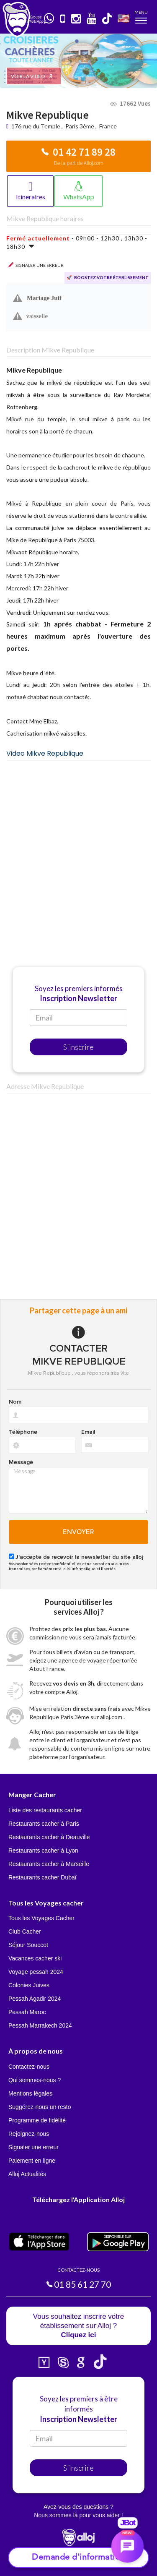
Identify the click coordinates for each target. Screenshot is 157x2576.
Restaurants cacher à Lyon (43, 1850)
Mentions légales (30, 2093)
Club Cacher (24, 1931)
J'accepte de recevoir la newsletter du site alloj (79, 1557)
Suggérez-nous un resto (39, 2107)
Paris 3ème (79, 126)
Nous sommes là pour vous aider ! (78, 2515)
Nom (15, 1401)
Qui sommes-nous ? (34, 2080)
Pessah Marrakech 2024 (40, 2025)
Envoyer (78, 1532)
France (108, 126)
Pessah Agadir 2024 (34, 1998)
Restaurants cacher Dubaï (42, 1877)
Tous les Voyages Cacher (41, 1918)
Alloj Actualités (27, 2174)
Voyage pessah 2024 (35, 1971)
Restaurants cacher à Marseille (48, 1864)
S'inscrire (78, 1047)
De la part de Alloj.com (78, 163)
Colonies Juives (28, 1985)
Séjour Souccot (28, 1945)
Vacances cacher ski (35, 1958)
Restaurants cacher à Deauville (49, 1837)
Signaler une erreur (33, 2147)
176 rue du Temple (36, 126)
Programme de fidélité (37, 2120)
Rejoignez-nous (28, 2133)
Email (88, 1432)
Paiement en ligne (31, 2160)
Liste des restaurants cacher (45, 1810)
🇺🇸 (123, 18)
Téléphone (23, 1432)
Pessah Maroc (27, 2012)
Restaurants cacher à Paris (43, 1823)
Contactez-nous (28, 2066)
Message (21, 1462)
